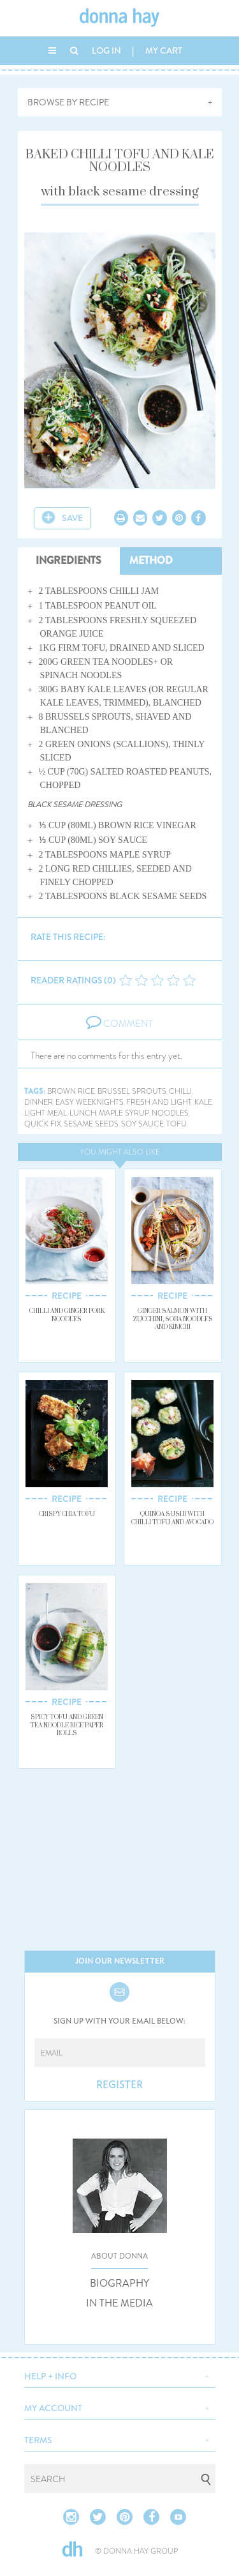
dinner (38, 1102)
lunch (82, 1113)
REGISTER (119, 2085)
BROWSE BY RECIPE (68, 102)
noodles (170, 1113)
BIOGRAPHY (119, 2284)
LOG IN (106, 50)
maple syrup (124, 1113)
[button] (119, 2375)
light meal (45, 1113)
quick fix (42, 1124)
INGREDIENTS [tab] (68, 560)
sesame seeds (91, 1124)
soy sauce (142, 1124)
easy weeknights (89, 1102)
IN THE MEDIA (119, 2303)
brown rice (71, 1091)
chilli (180, 1091)
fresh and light (159, 1102)
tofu (176, 1124)
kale (203, 1102)
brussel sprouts (132, 1091)
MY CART (163, 50)
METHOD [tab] (151, 560)
